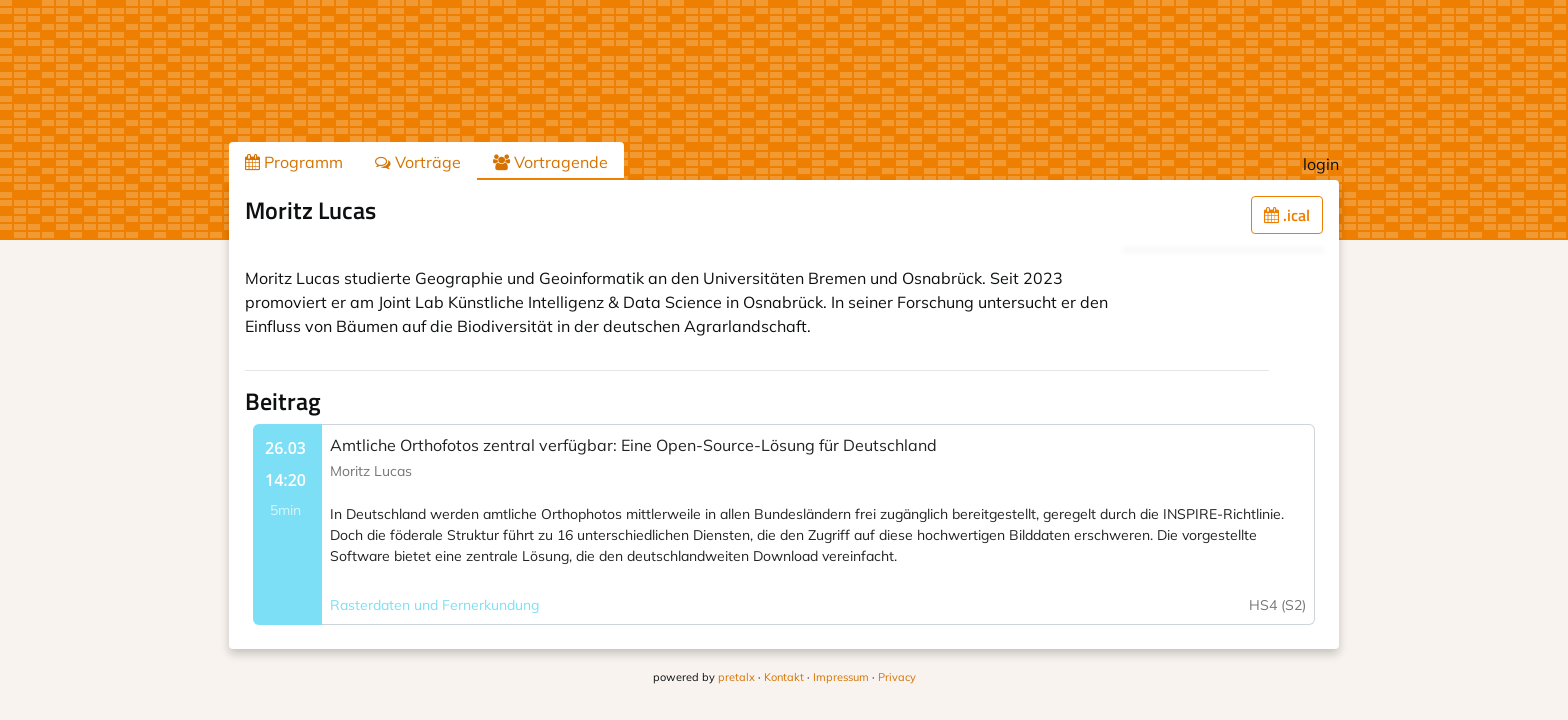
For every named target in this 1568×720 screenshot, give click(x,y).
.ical (1287, 215)
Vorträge (418, 162)
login (1321, 164)
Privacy (897, 677)
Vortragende (550, 162)
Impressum (841, 677)
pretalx (736, 677)
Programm (294, 162)
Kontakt (784, 677)
